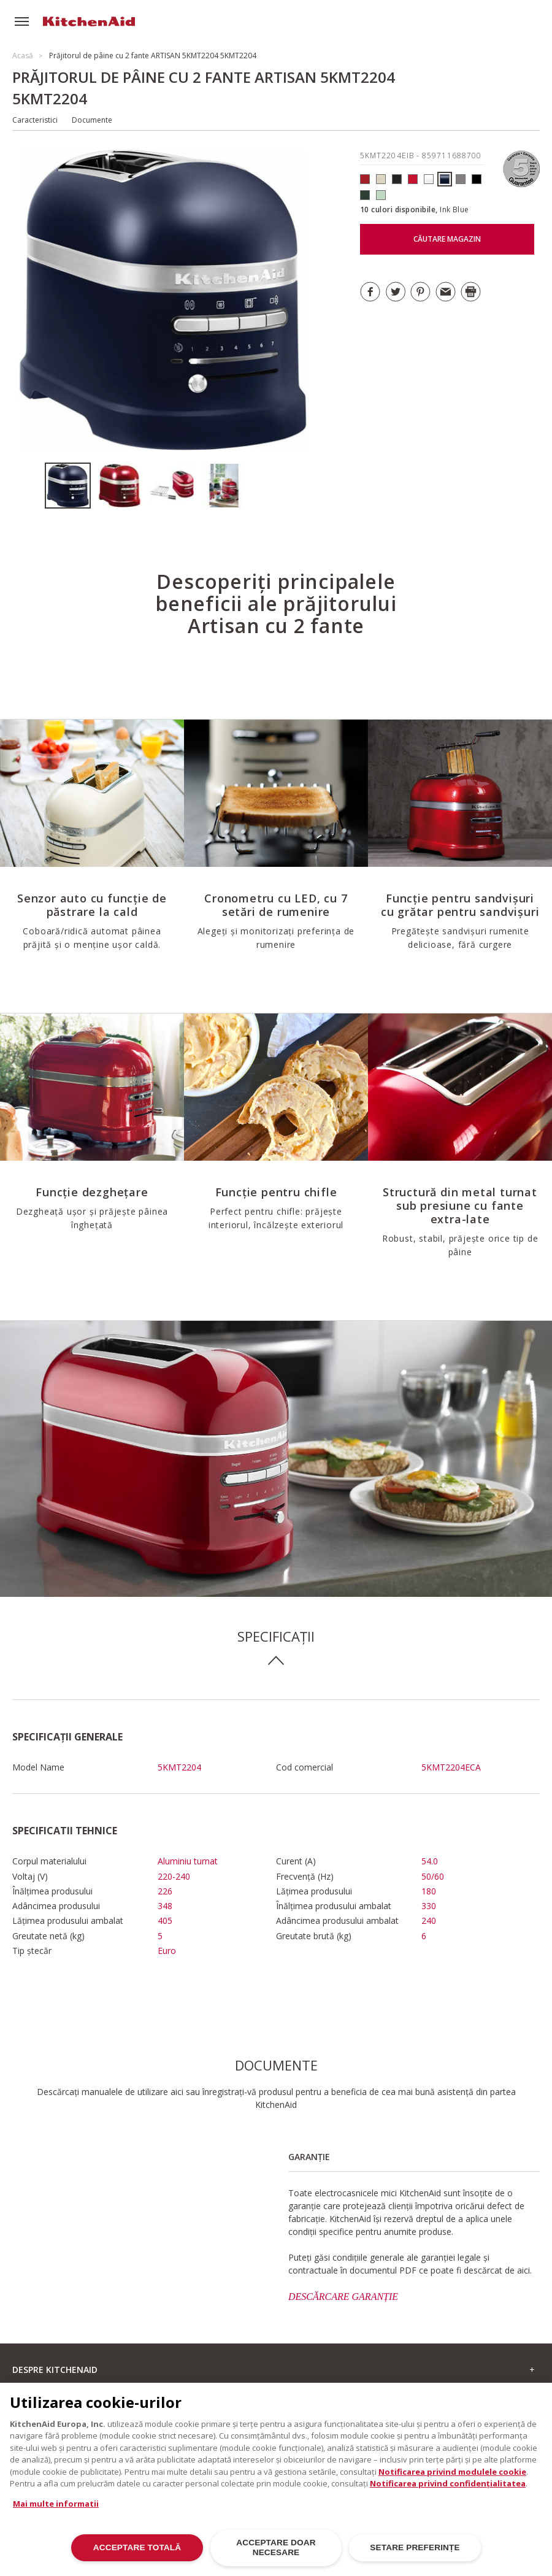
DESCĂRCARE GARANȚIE (343, 2296)
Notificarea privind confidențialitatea (448, 2490)
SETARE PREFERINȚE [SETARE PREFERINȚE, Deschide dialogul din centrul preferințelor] (414, 2554)
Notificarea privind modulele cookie (452, 2478)
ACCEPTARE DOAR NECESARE (275, 2554)
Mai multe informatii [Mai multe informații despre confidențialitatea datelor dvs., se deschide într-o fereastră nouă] (56, 2510)
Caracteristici (35, 120)
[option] (71, 486)
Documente (92, 120)
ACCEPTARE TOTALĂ (137, 2554)
